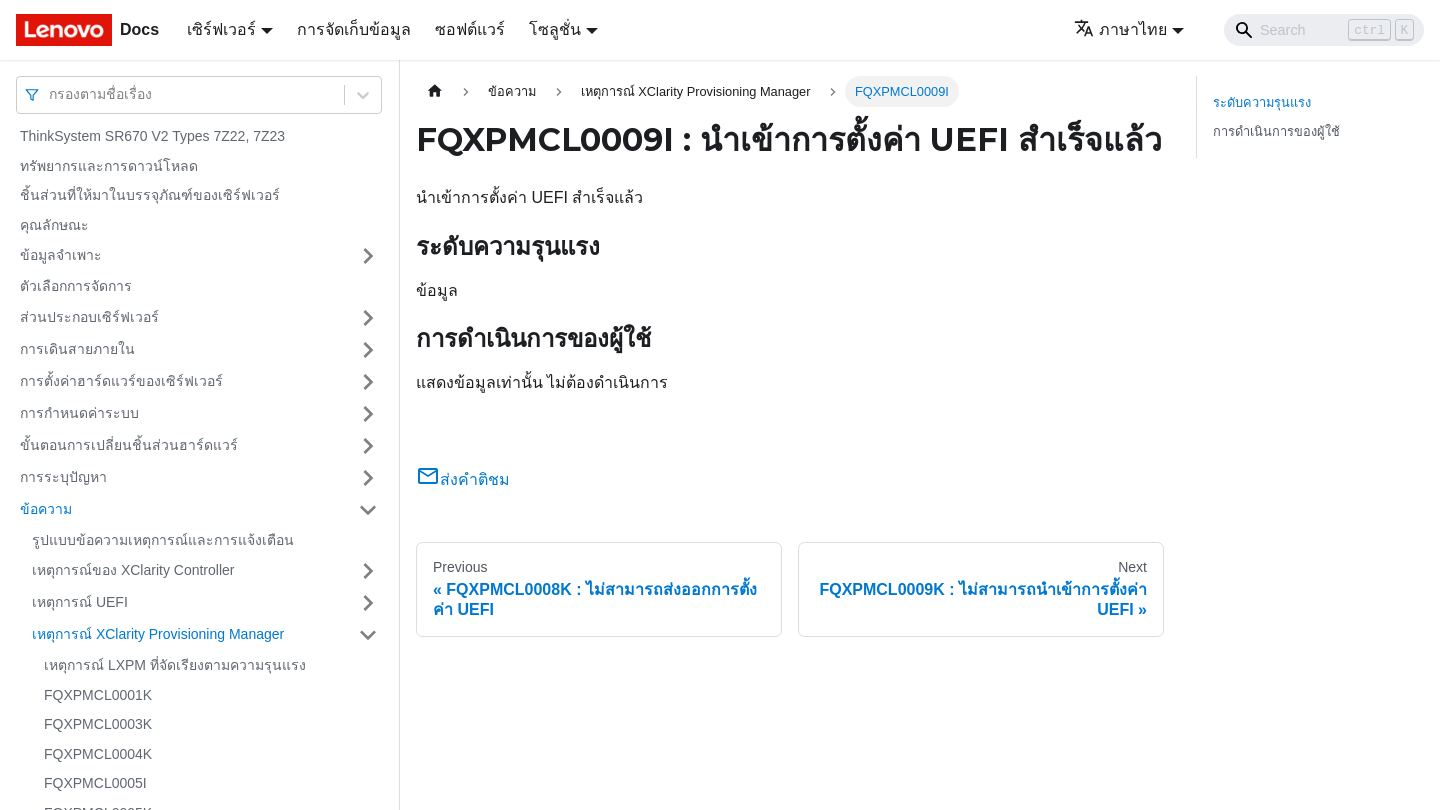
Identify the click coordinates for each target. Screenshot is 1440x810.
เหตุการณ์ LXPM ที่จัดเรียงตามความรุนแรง (175, 665)
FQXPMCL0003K (98, 724)
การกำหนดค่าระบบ (79, 413)
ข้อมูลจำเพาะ (61, 255)
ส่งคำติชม (463, 479)
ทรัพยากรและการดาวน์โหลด (109, 166)
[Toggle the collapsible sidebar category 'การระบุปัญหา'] (368, 478)
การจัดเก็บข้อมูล (354, 29)
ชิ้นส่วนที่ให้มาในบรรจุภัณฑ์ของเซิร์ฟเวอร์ (150, 195)
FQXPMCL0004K (98, 754)
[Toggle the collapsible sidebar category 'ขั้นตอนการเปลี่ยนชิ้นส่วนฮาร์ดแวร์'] (368, 446)
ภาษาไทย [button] (1120, 29)
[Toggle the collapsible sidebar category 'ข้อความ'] (368, 510)
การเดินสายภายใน (77, 349)
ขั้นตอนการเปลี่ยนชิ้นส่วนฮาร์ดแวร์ (129, 445)
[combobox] (51, 94)
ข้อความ (46, 509)
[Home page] (435, 91)
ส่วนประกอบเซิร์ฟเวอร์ (89, 317)
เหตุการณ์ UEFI (80, 602)
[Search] (1324, 30)
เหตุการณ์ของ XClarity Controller (133, 570)
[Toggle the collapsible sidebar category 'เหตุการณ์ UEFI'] (368, 603)
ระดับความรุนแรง (1262, 102)
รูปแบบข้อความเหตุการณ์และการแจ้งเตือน (163, 540)
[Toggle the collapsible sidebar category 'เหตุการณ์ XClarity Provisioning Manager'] (368, 635)
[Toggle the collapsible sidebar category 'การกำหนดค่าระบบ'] (368, 414)
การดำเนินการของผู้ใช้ (1276, 131)
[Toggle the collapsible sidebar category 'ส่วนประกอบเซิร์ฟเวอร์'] (368, 318)
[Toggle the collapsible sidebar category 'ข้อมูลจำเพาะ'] (368, 256)
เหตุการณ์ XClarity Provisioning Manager (158, 634)
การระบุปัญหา (63, 477)
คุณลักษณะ (54, 225)
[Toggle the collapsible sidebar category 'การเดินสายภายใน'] (368, 350)
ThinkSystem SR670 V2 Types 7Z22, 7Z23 (152, 136)
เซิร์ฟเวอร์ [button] (221, 29)
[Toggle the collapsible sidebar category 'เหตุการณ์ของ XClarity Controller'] (368, 571)
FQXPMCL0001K (98, 695)
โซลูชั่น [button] (555, 29)
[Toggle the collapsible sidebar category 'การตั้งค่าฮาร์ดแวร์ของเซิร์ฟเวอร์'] (368, 382)
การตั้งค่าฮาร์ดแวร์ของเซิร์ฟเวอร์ (121, 381)
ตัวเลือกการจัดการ (76, 286)
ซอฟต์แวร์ (470, 29)
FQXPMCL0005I (95, 783)
